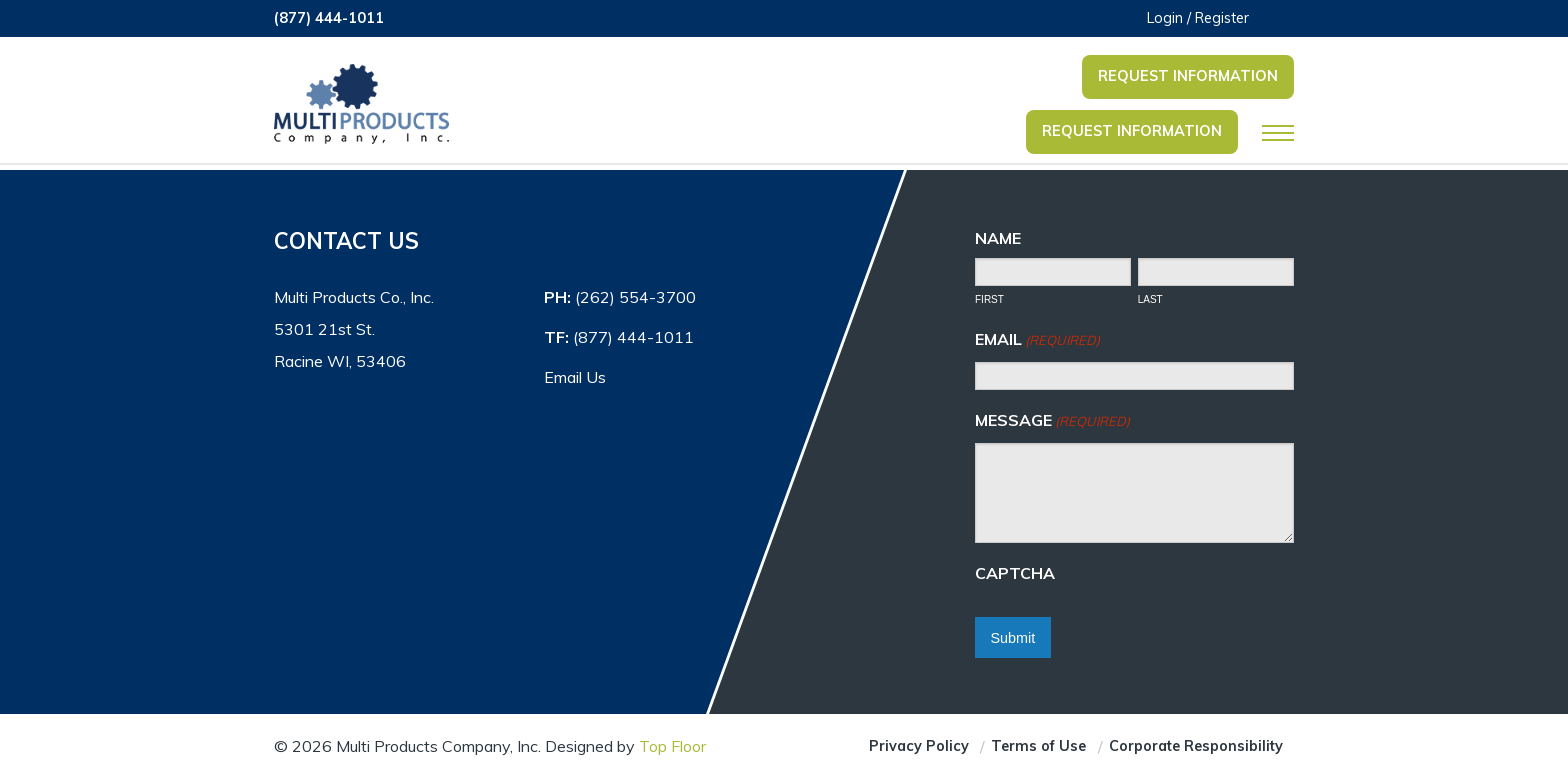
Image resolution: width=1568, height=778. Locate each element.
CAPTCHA (1015, 573)
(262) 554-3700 (635, 297)
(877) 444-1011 (329, 18)
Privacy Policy (919, 746)
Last (1150, 299)
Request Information (1188, 76)
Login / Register (1198, 18)
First (989, 299)
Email (1037, 340)
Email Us (575, 377)
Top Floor (672, 746)
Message (1052, 421)
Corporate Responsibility (1196, 746)
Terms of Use (1038, 746)
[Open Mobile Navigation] (1278, 133)
